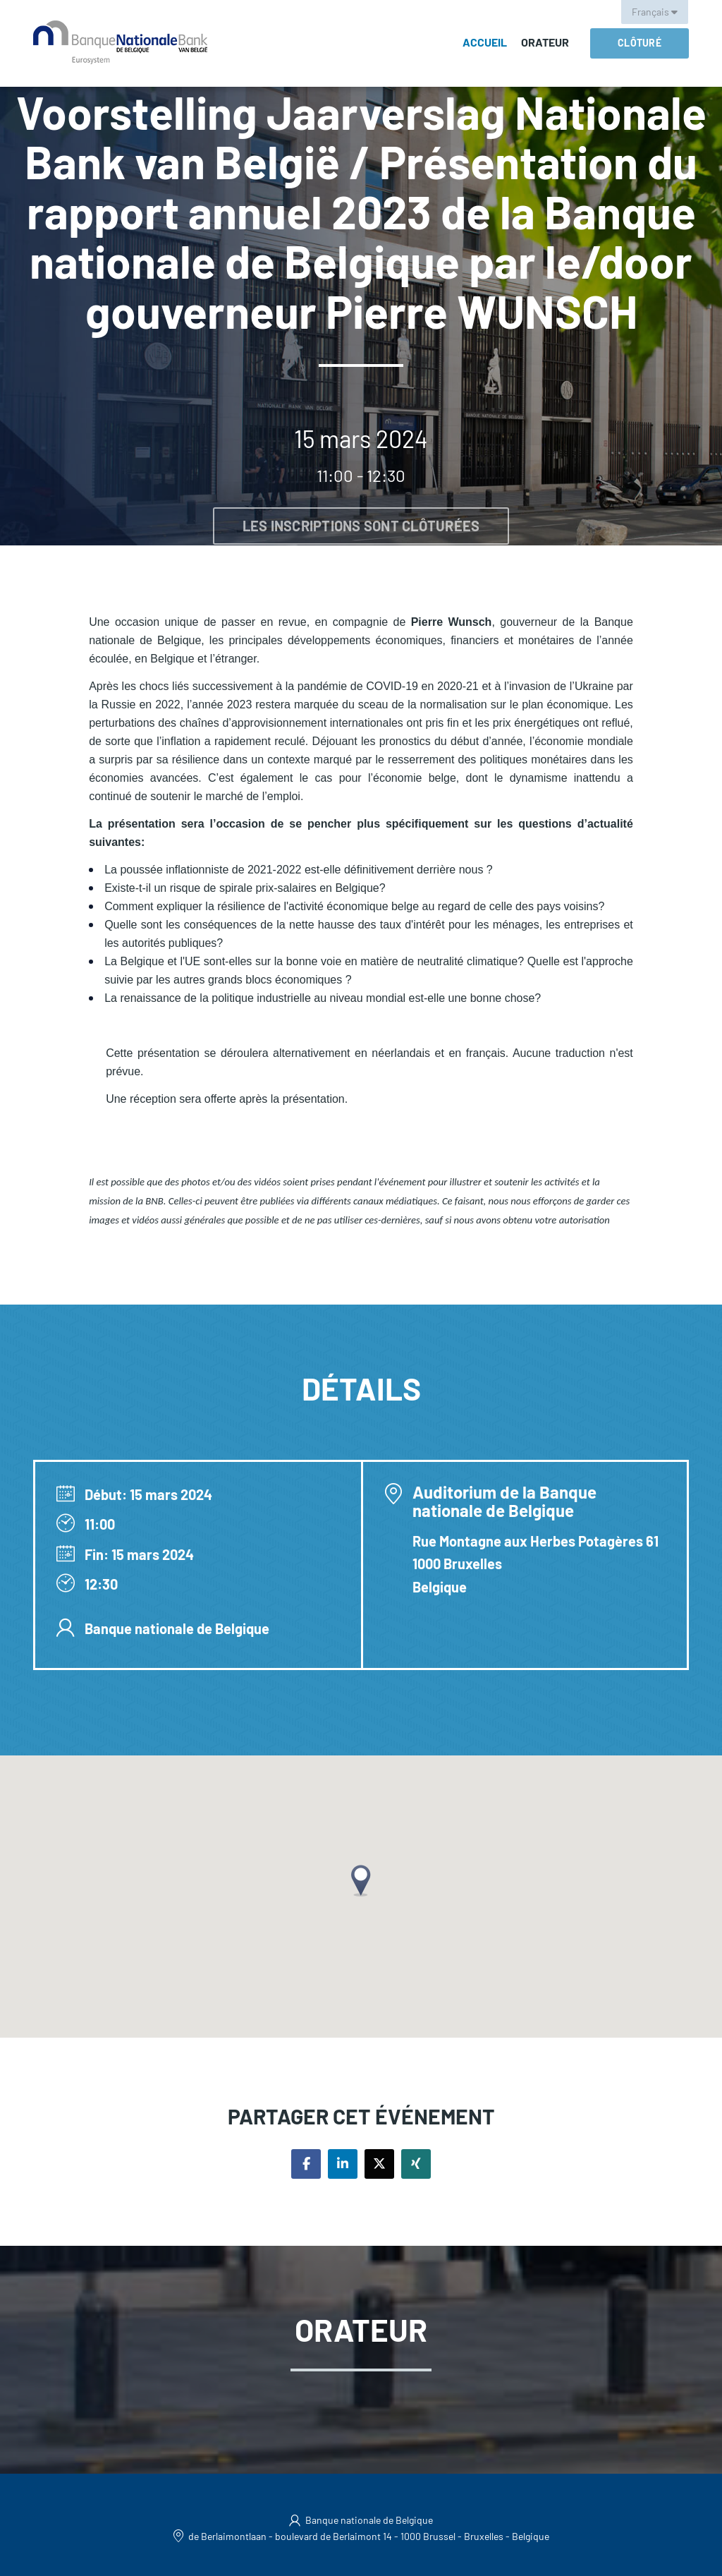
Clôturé (639, 43)
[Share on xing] (416, 2164)
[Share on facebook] (306, 2164)
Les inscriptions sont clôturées (361, 525)
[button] (361, 1881)
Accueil (485, 42)
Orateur (545, 42)
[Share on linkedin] (342, 2164)
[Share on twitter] (379, 2164)
